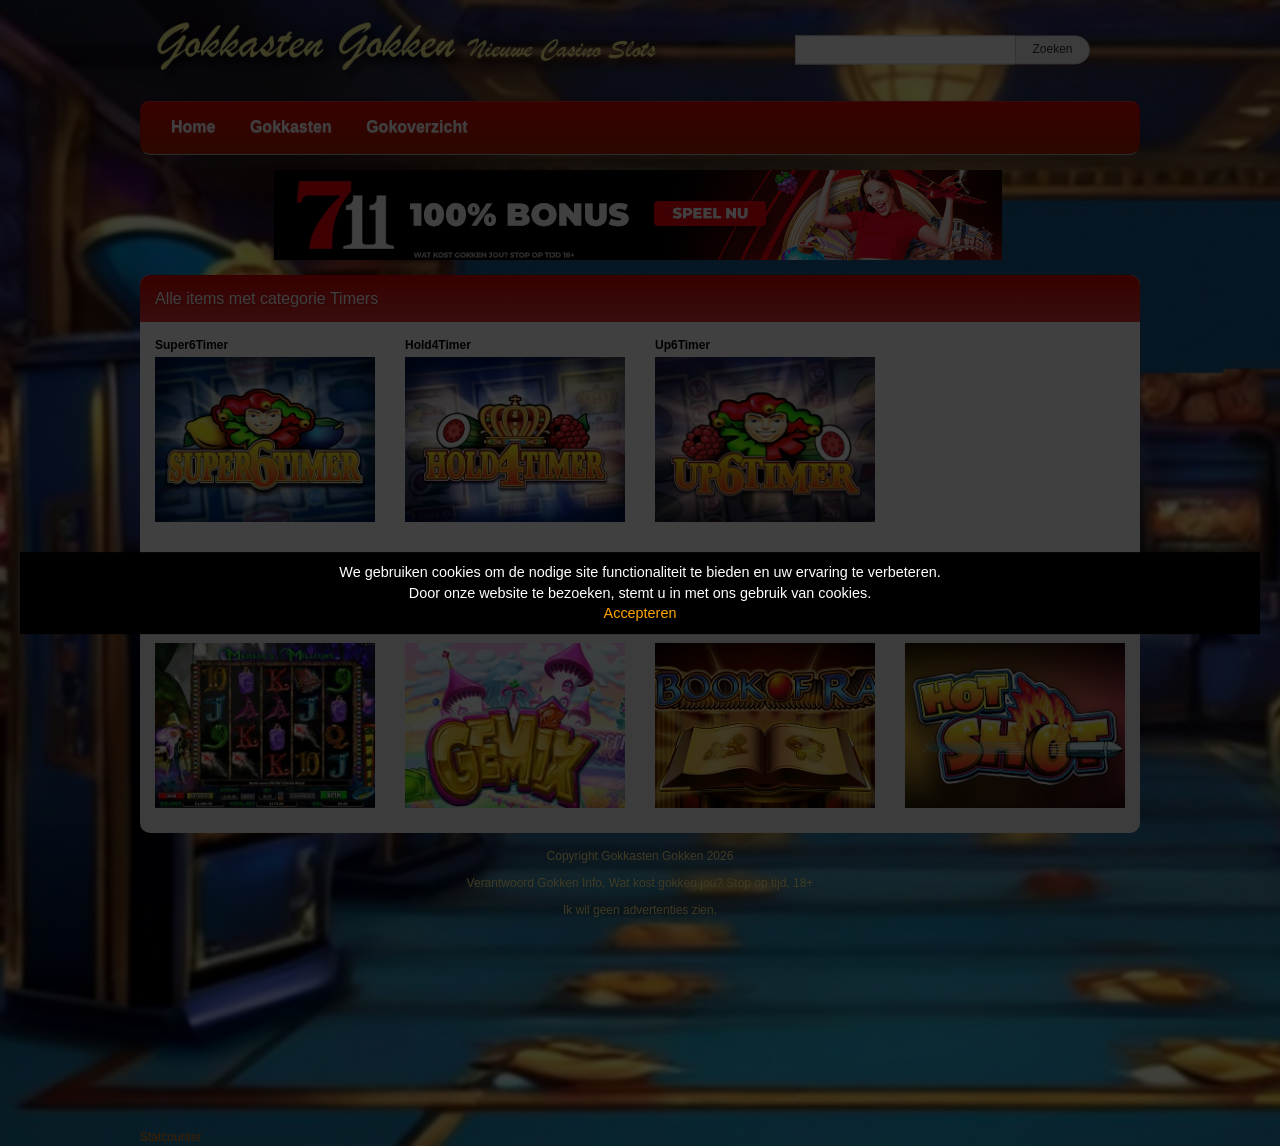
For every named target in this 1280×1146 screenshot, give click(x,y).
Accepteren (640, 613)
